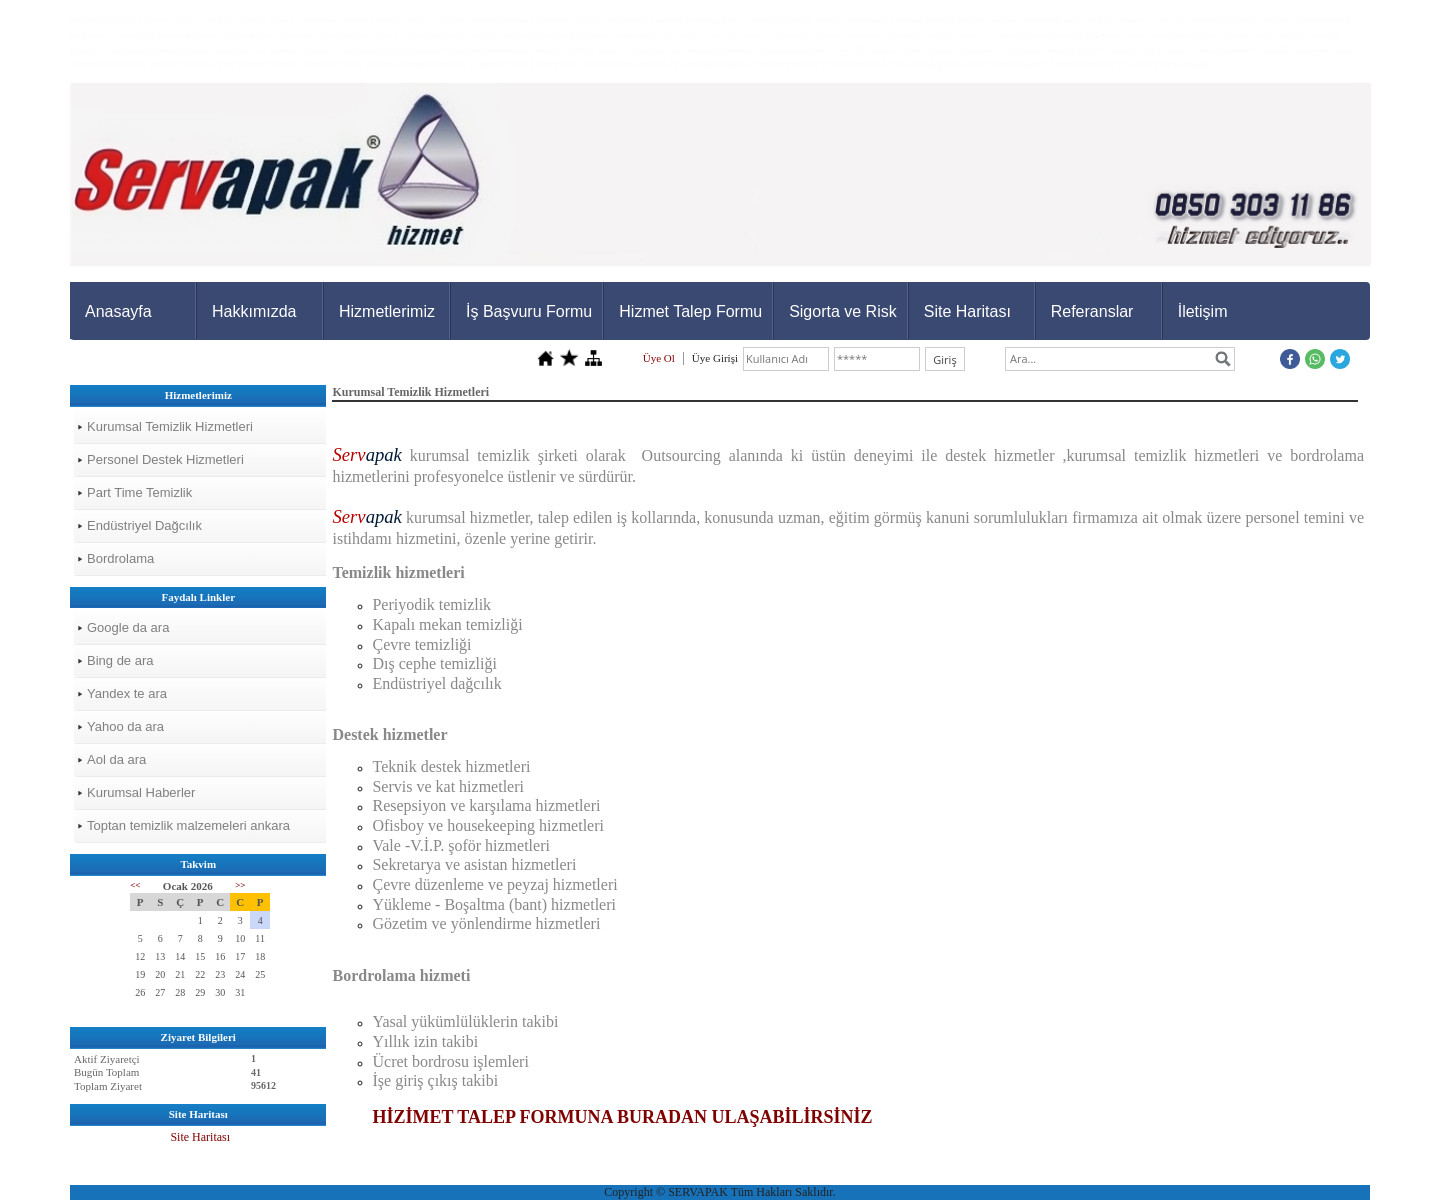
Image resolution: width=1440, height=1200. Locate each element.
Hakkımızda (254, 311)
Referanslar (1092, 311)
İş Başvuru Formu (529, 311)
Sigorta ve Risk (843, 311)
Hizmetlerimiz (387, 311)
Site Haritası (967, 311)
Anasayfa (118, 311)
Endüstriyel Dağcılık (144, 525)
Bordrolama (120, 558)
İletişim (1203, 311)
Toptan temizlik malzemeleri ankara (188, 825)
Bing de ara (120, 660)
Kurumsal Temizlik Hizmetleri (170, 426)
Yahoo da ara (125, 726)
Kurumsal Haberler (141, 792)
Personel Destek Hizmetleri (165, 459)
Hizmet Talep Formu (690, 311)
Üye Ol (659, 358)
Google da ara (128, 627)
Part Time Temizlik (139, 492)
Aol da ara (116, 759)
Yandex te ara (127, 693)
